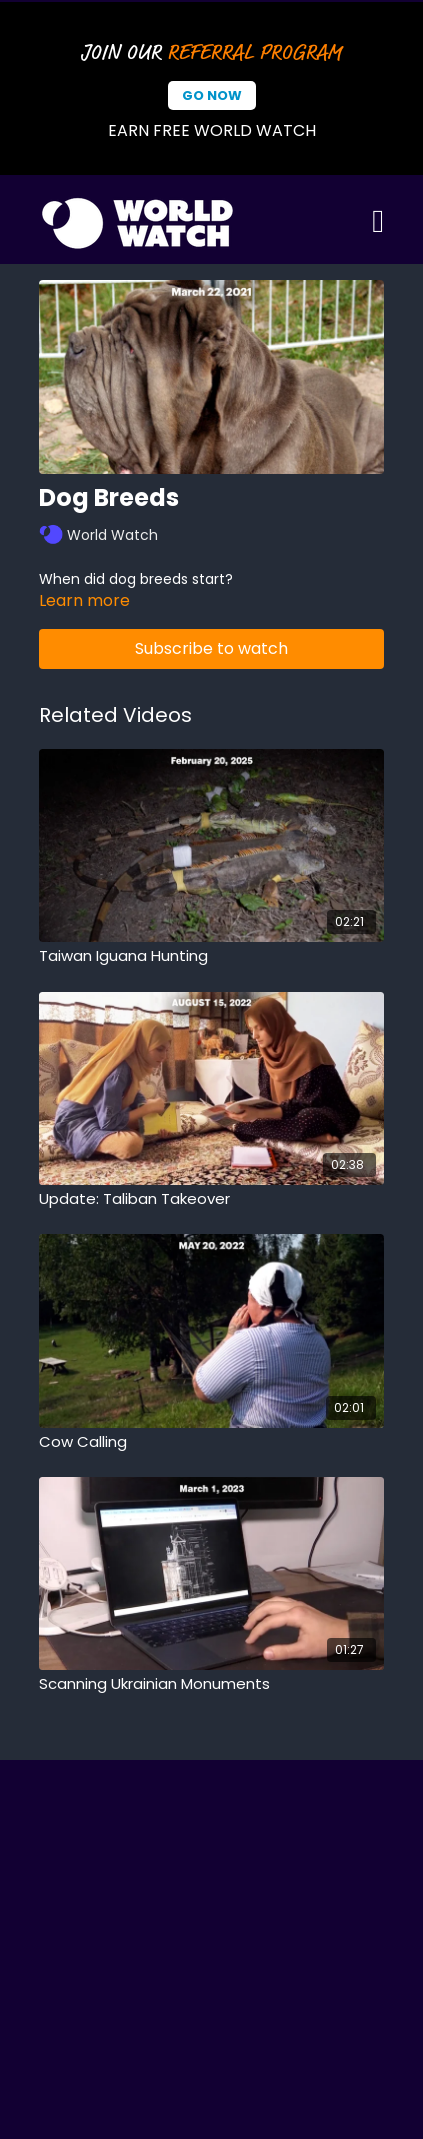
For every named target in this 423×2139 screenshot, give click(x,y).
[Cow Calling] (211, 1442)
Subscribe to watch (211, 648)
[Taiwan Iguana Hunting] (211, 956)
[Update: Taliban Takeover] (211, 1199)
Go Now (212, 95)
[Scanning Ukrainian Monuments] (211, 1684)
